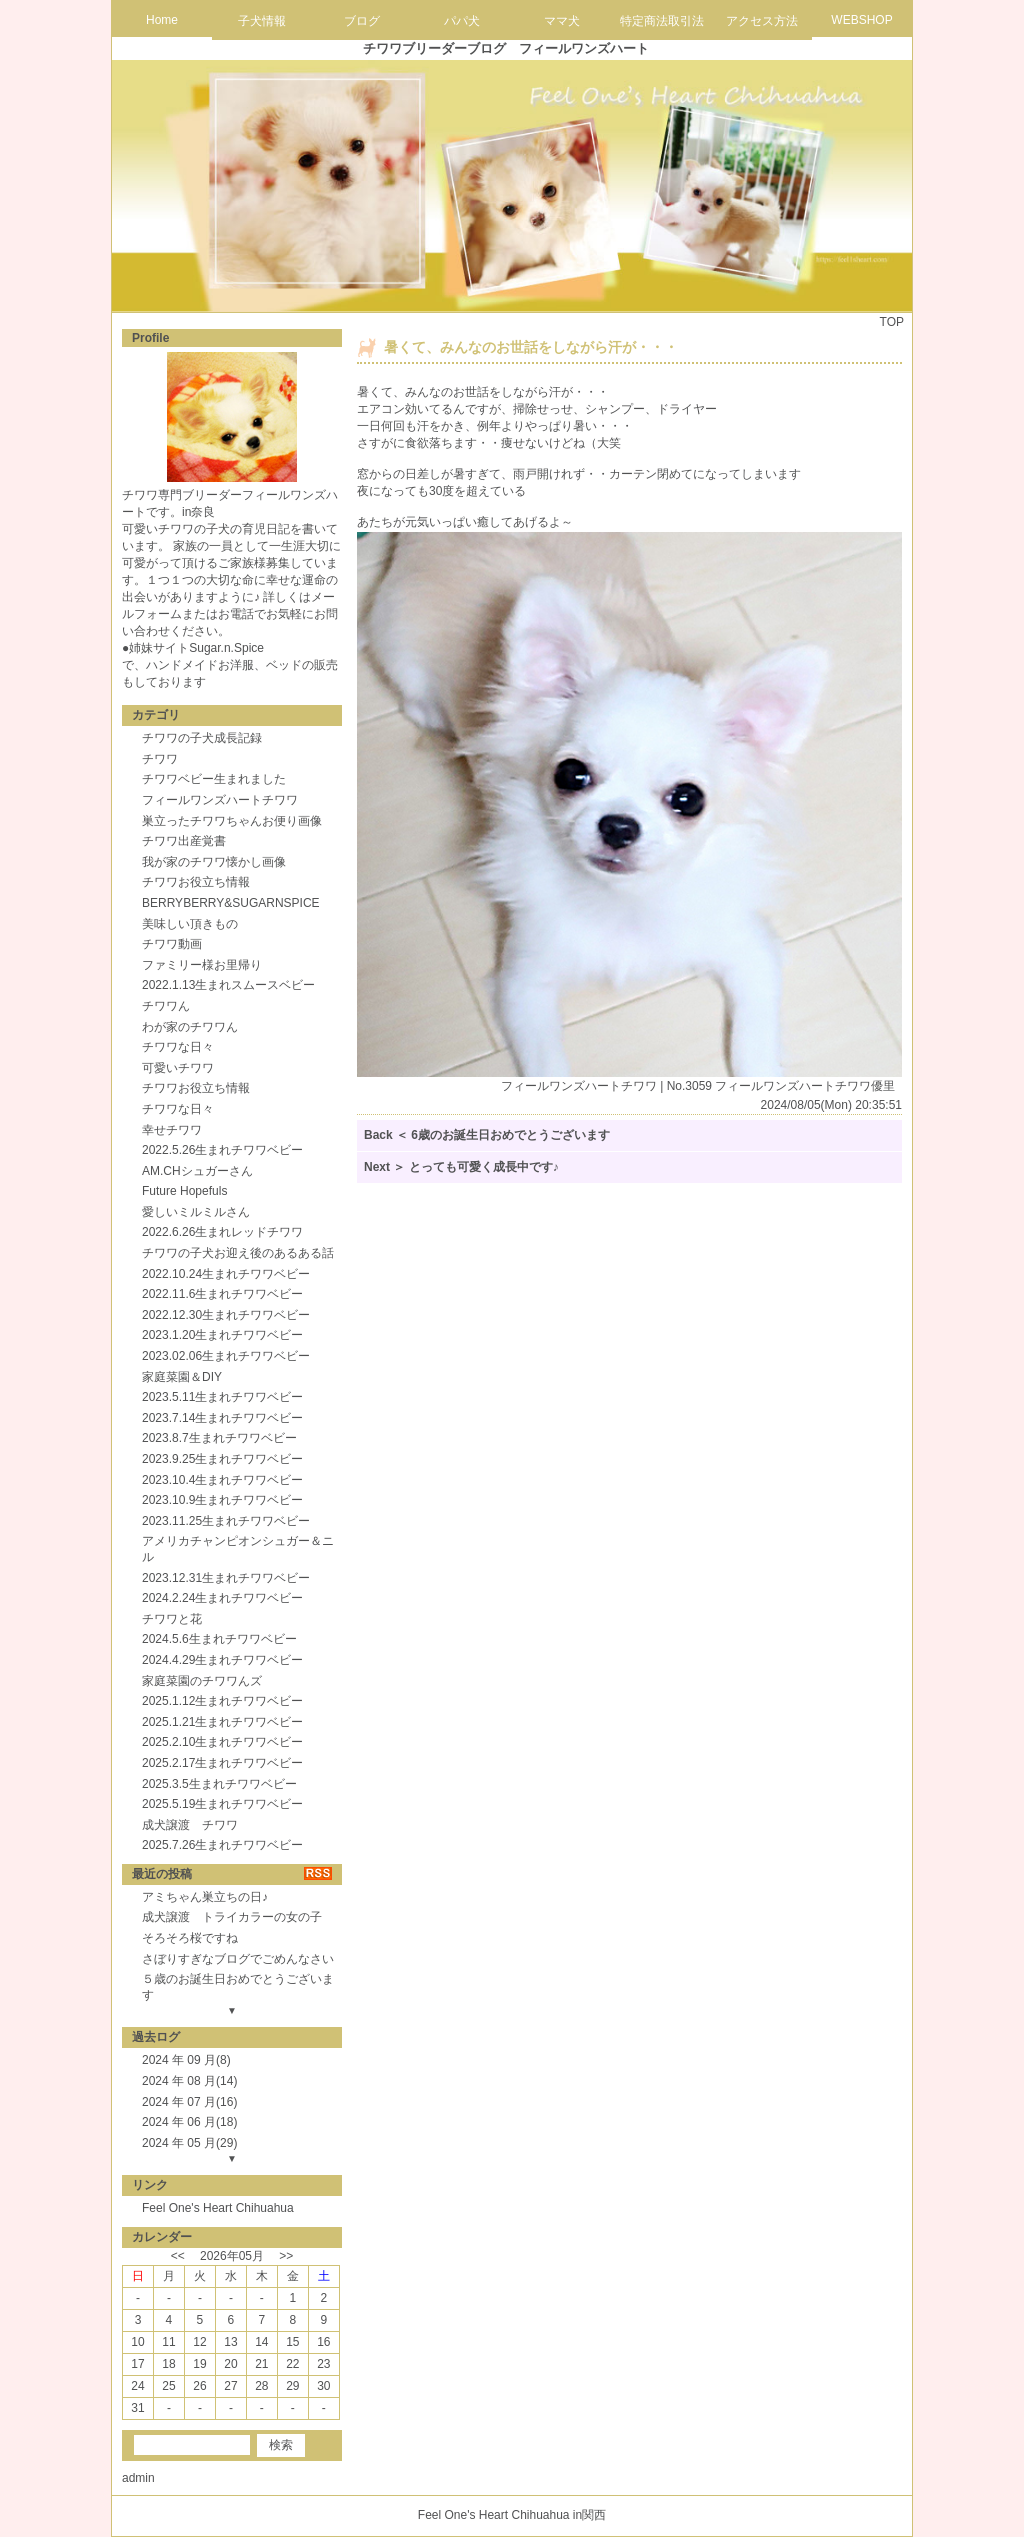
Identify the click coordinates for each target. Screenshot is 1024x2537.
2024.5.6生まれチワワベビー (219, 1639)
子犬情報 (262, 21)
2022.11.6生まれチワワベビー (222, 1294)
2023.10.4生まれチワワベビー (222, 1480)
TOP (892, 322)
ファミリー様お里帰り (202, 965)
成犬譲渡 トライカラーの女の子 (232, 1917)
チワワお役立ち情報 (196, 882)
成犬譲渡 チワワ (190, 1825)
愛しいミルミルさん (196, 1212)
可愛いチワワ (178, 1068)
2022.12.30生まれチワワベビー (226, 1315)
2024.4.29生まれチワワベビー (222, 1660)
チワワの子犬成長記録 (202, 738)
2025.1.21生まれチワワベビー (222, 1722)
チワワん (166, 1006)
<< (178, 2256)
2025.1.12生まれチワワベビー (222, 1701)
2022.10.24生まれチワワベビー (226, 1274)
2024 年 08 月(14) (189, 2081)
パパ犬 (462, 21)
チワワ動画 (172, 944)
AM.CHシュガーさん (197, 1171)
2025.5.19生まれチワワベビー (222, 1804)
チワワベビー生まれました (214, 779)
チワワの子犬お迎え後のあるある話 (238, 1253)
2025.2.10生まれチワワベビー (222, 1742)
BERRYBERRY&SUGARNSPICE (231, 903)
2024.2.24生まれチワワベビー (222, 1598)
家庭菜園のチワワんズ (202, 1681)
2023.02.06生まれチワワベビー (226, 1356)
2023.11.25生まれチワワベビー (226, 1521)
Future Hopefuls (184, 1191)
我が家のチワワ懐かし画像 (214, 862)
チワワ (160, 759)
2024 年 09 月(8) (186, 2060)
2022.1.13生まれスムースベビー (228, 985)
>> (286, 2256)
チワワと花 (172, 1619)
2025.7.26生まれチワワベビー (222, 1845)
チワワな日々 (178, 1047)
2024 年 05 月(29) (189, 2143)
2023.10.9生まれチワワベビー (222, 1500)
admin (138, 2478)
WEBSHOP (861, 20)
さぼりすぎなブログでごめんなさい (238, 1959)
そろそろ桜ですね (190, 1938)
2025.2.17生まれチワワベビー (222, 1763)
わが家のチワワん (190, 1027)
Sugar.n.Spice (226, 648)
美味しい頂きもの (190, 924)
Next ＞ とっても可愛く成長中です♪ (461, 1167)
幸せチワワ (172, 1130)
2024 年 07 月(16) (189, 2102)
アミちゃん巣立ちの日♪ (205, 1897)
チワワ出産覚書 (184, 841)
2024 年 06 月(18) (189, 2122)
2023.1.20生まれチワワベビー (222, 1335)
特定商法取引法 (662, 21)
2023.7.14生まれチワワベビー (222, 1418)
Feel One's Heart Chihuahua (218, 2208)
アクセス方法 (762, 21)
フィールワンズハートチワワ (220, 800)
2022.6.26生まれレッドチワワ (222, 1232)
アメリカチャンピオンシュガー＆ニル (238, 1549)
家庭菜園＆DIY (182, 1377)
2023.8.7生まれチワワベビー (219, 1438)
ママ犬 (562, 21)
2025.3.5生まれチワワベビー (219, 1784)
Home (162, 20)
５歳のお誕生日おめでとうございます (238, 1987)
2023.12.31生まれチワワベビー (226, 1578)
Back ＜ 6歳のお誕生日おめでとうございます (487, 1135)
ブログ (362, 21)
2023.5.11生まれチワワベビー (222, 1397)
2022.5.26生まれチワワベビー (222, 1150)
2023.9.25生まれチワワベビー (222, 1459)
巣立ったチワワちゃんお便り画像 (232, 821)
